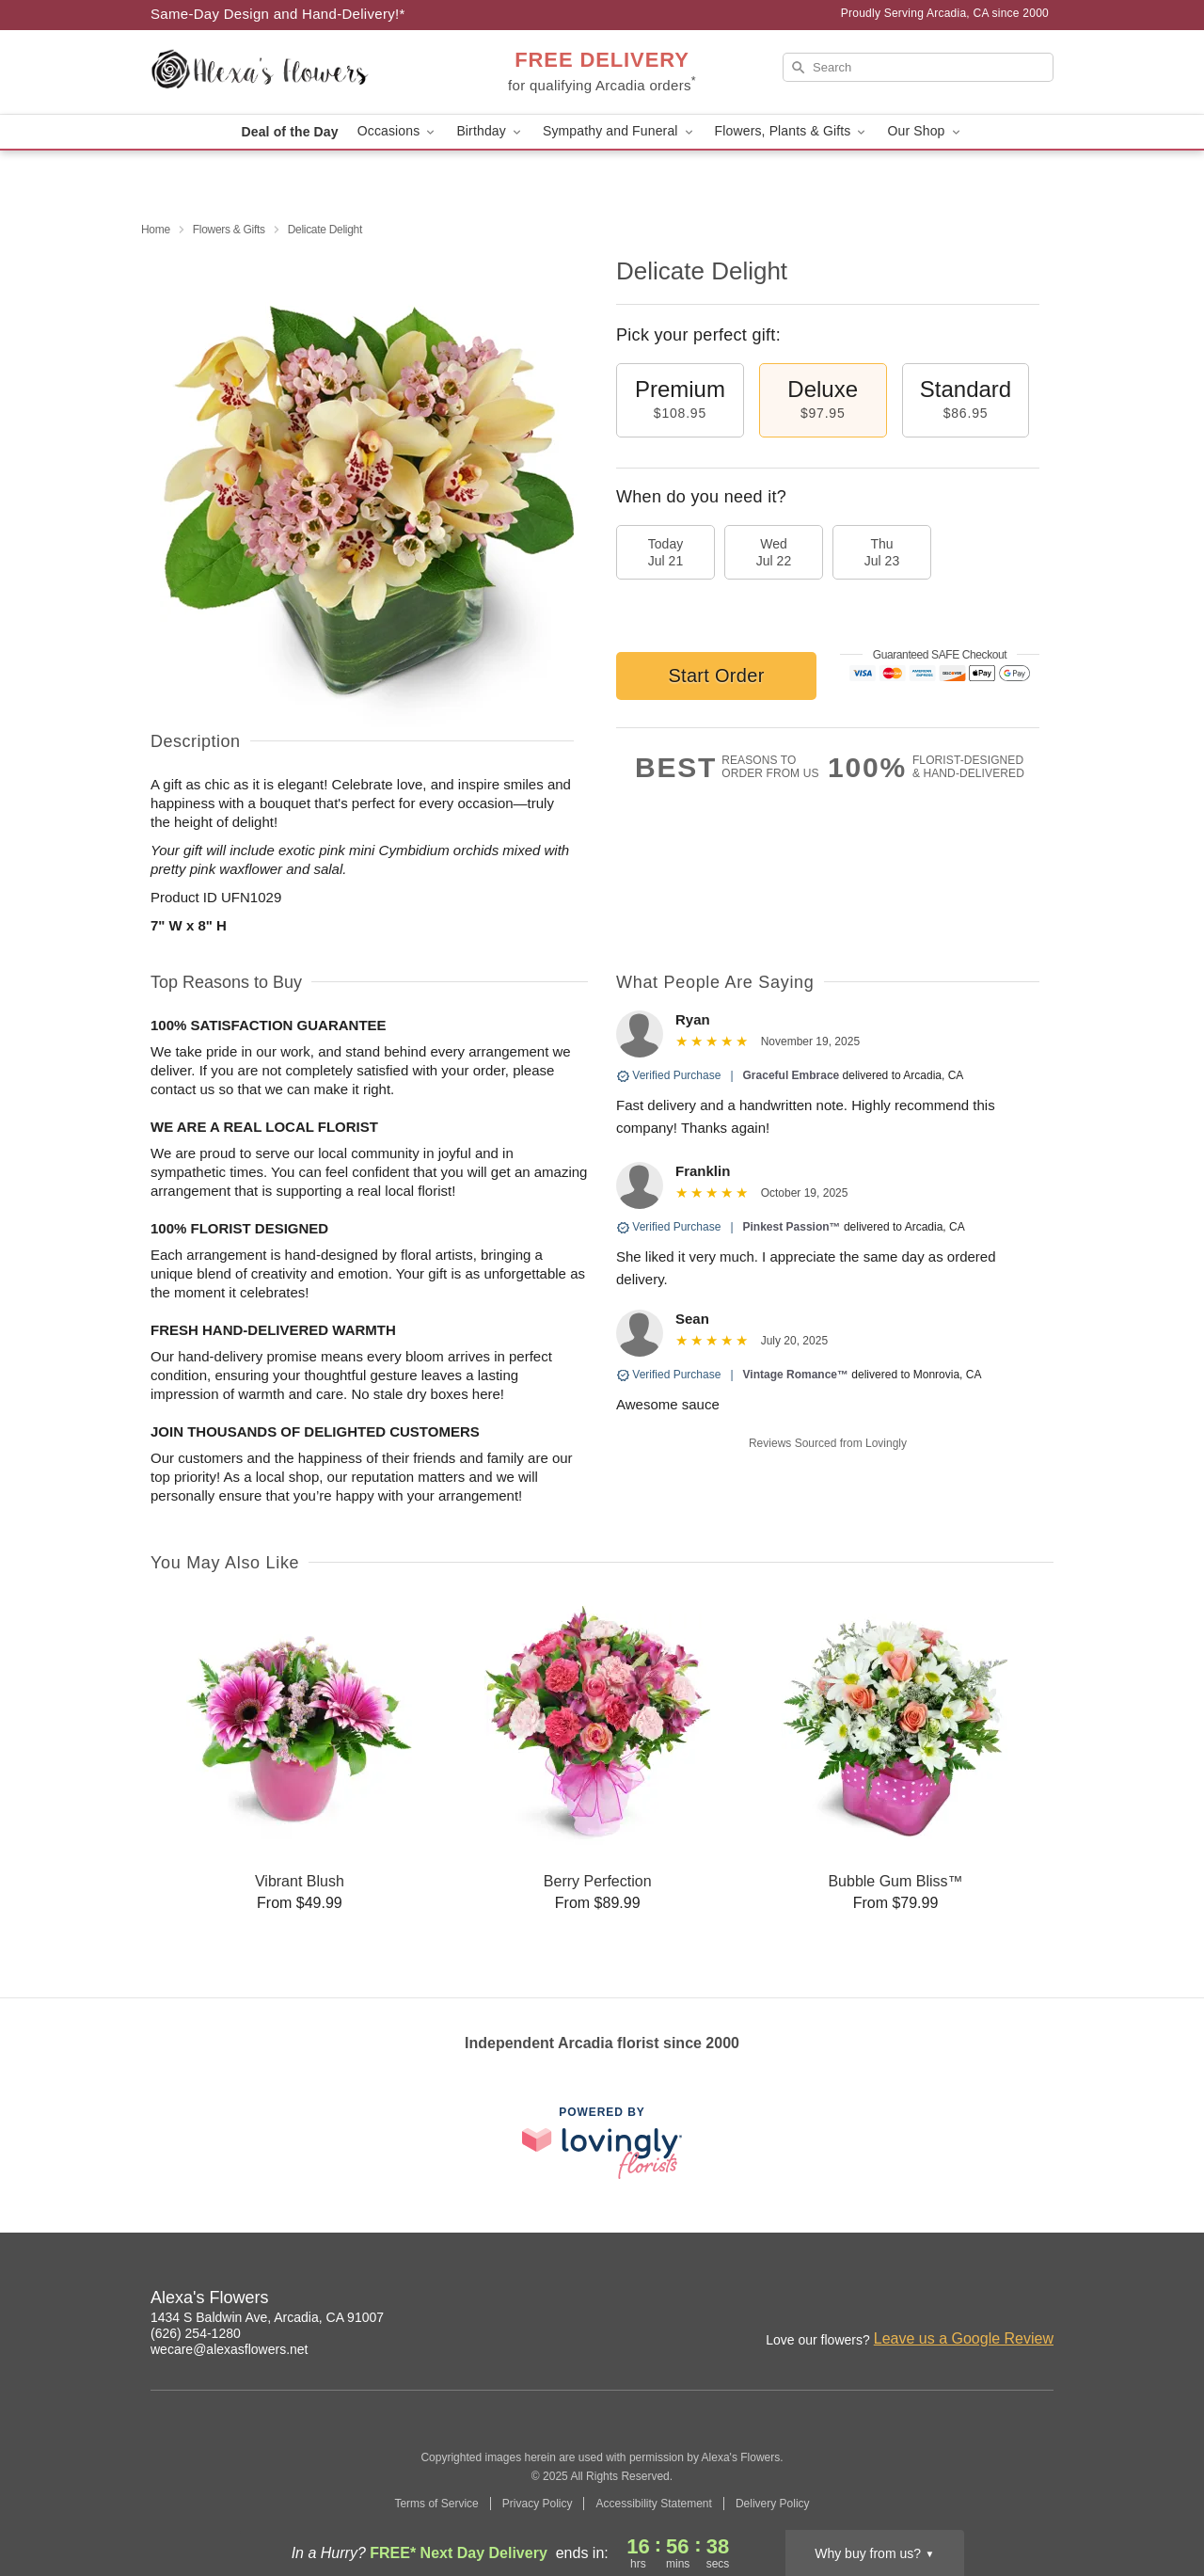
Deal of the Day (289, 131)
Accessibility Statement (653, 2503)
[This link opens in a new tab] (602, 2143)
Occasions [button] (397, 131)
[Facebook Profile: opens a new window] (957, 2300)
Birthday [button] (490, 131)
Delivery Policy (773, 2503)
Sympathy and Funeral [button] (619, 131)
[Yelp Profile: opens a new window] (1040, 2300)
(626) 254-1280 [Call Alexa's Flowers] (195, 2333)
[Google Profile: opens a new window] (999, 2300)
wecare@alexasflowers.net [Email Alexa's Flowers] (229, 2349)
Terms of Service (436, 2503)
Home (155, 229)
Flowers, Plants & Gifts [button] (792, 131)
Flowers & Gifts (229, 229)
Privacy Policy (537, 2503)
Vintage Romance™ (795, 1374)
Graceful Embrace (791, 1075)
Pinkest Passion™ (792, 1226)
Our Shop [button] (924, 131)
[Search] (918, 67)
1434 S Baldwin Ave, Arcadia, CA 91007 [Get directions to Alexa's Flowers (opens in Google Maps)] (267, 2317)
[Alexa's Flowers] (285, 72)
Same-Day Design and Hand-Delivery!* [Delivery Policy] (277, 14)
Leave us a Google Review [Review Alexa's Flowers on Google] (964, 2338)
